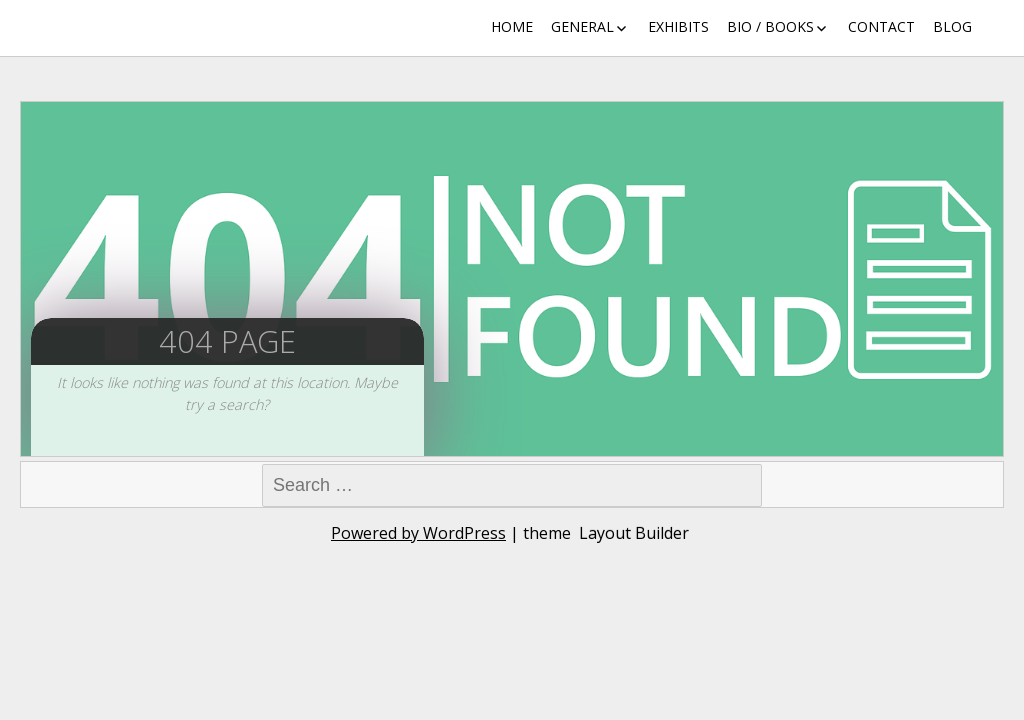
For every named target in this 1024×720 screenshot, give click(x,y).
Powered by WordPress (418, 533)
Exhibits (678, 26)
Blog (952, 26)
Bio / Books (770, 26)
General (582, 26)
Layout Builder (634, 533)
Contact (881, 26)
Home (512, 26)
